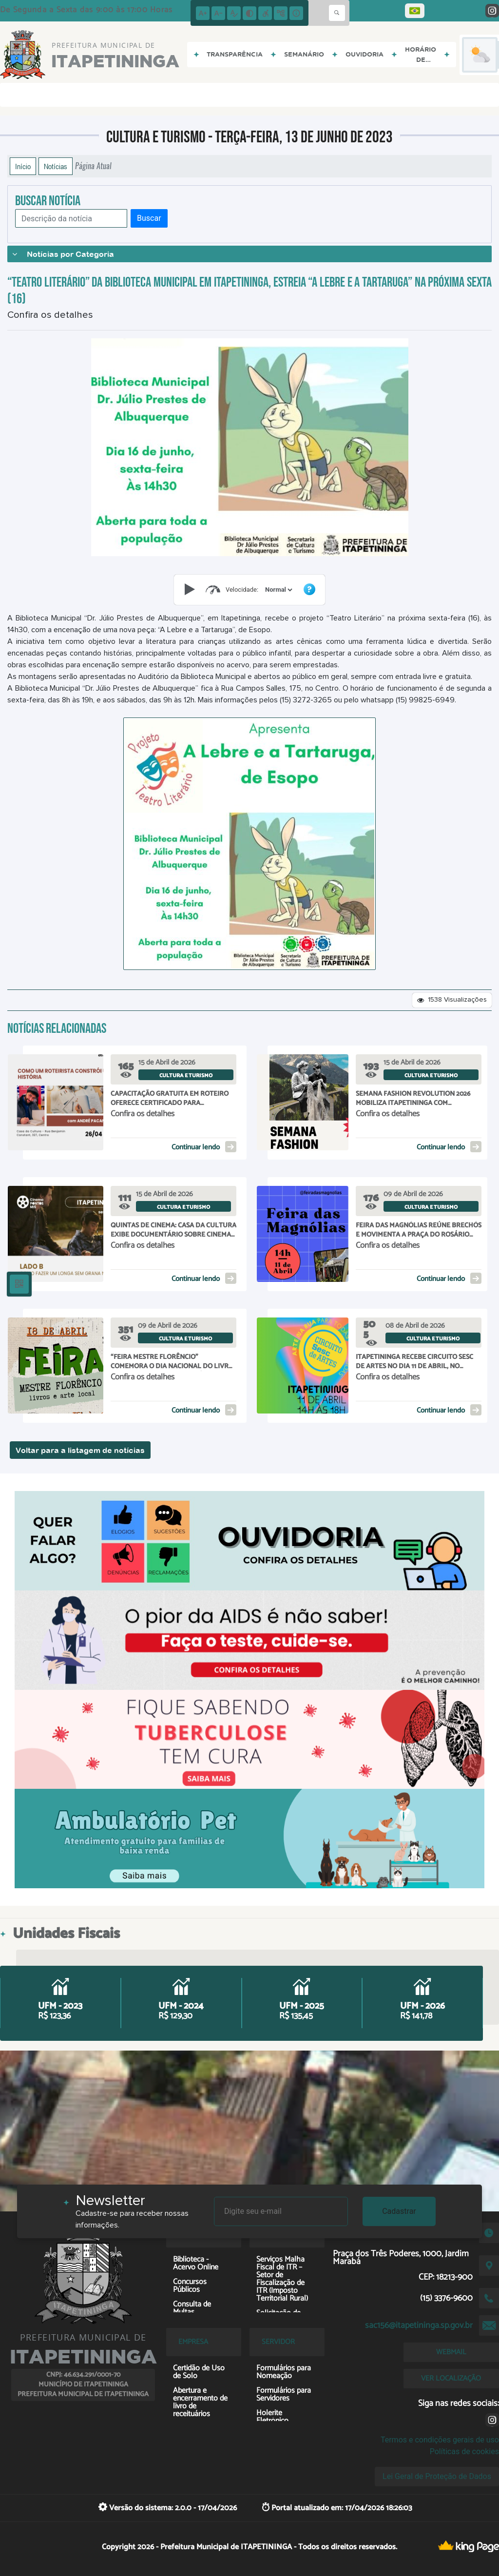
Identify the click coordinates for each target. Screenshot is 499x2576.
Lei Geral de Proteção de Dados (437, 2476)
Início (23, 166)
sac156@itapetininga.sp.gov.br (419, 2325)
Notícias (55, 166)
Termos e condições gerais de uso (440, 2439)
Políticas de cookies (464, 2451)
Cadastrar (399, 2211)
